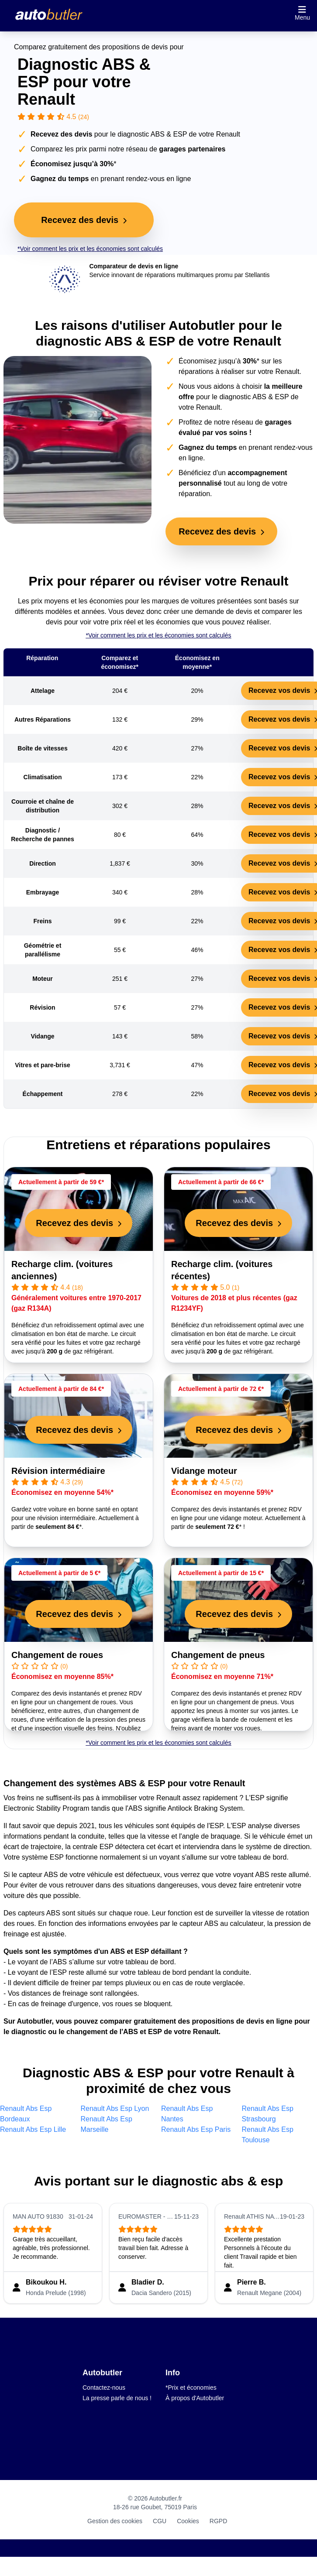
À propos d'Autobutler (194, 2397)
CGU (159, 2521)
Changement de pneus (218, 1655)
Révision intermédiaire (58, 1471)
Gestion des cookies (114, 2521)
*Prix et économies (191, 2387)
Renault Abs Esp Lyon (115, 2108)
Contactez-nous (104, 2387)
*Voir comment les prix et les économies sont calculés (90, 248)
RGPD (218, 2521)
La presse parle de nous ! (117, 2397)
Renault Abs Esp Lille (33, 2129)
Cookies (188, 2521)
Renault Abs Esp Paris (196, 2129)
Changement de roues (57, 1655)
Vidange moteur (204, 1471)
